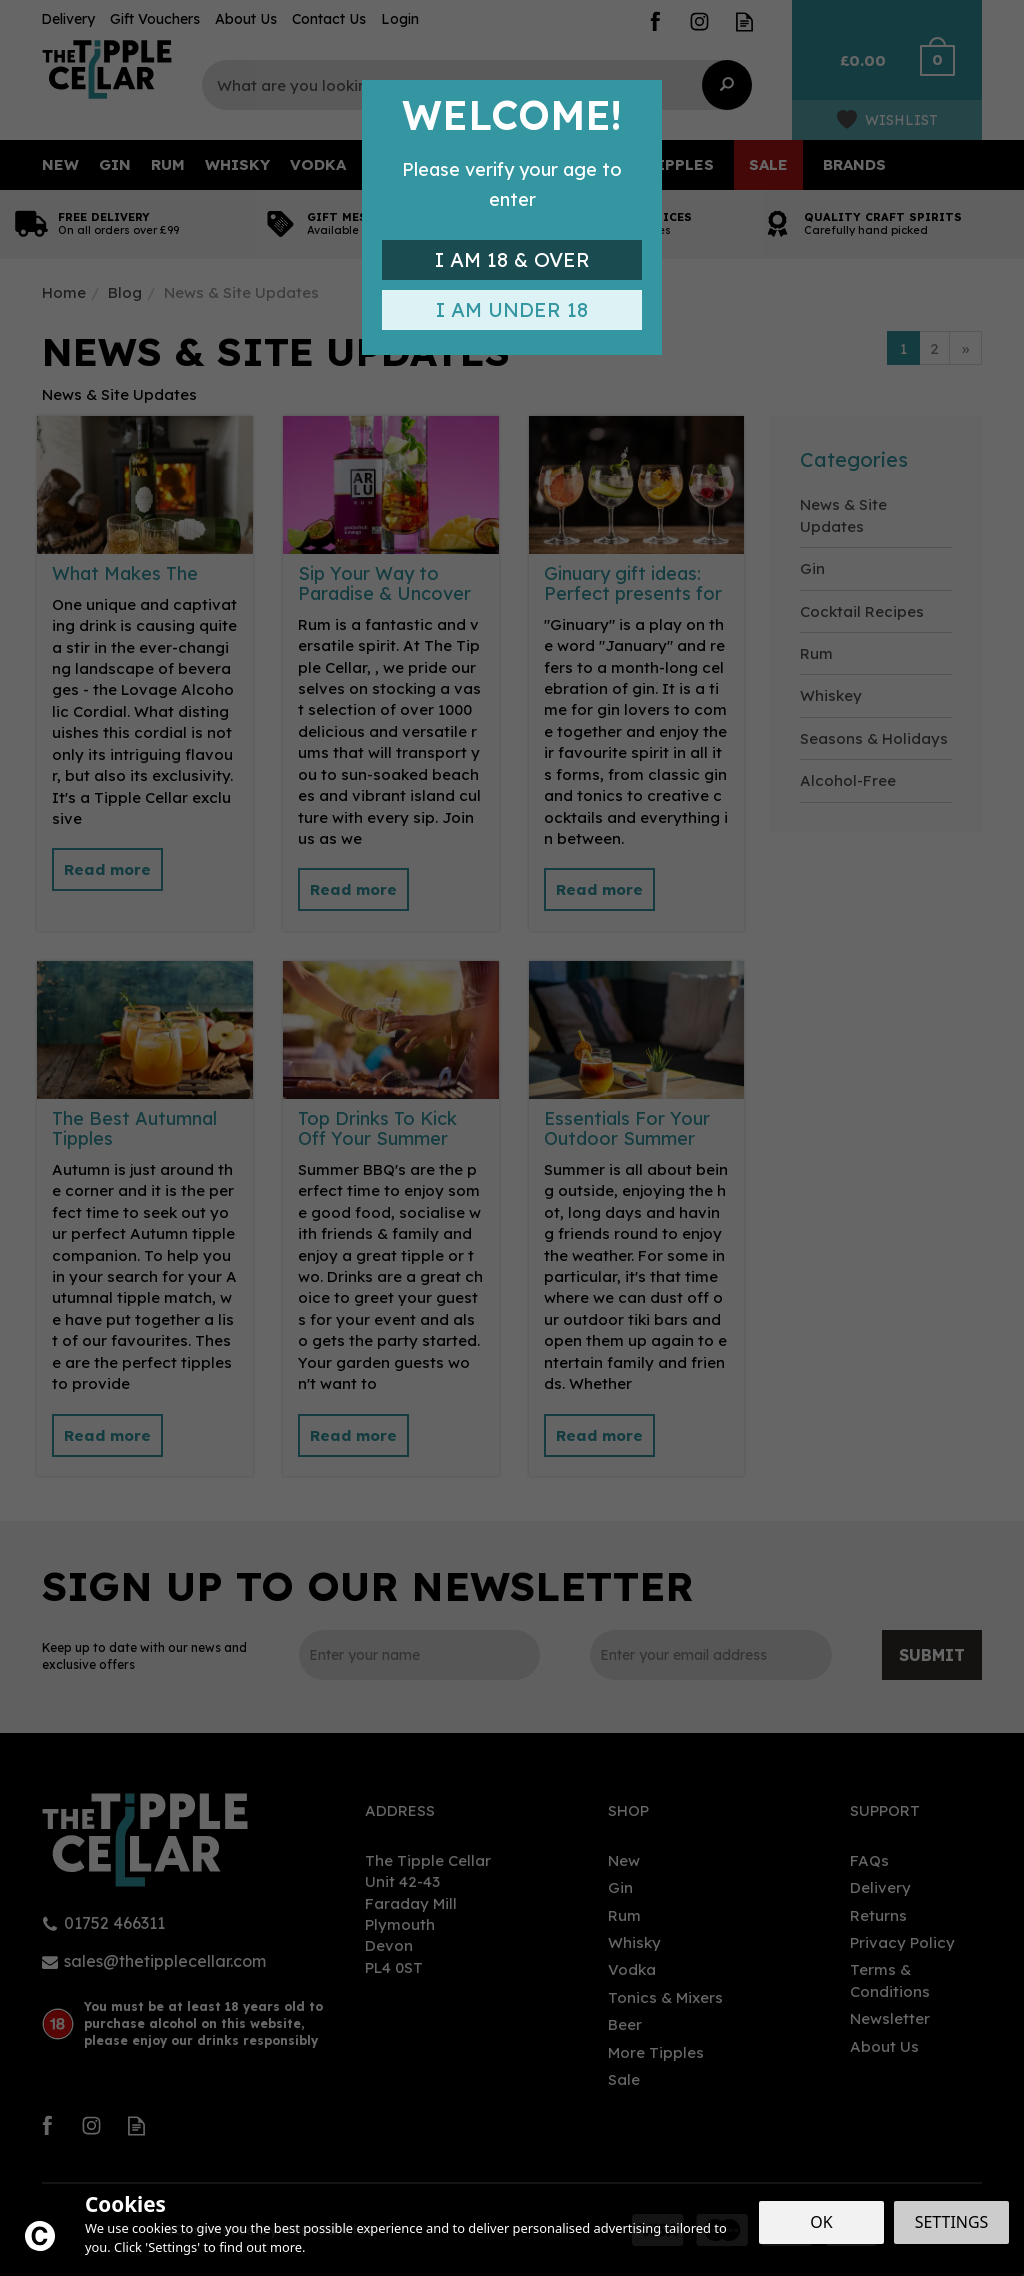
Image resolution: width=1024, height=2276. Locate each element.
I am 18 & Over (512, 259)
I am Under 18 (512, 309)
